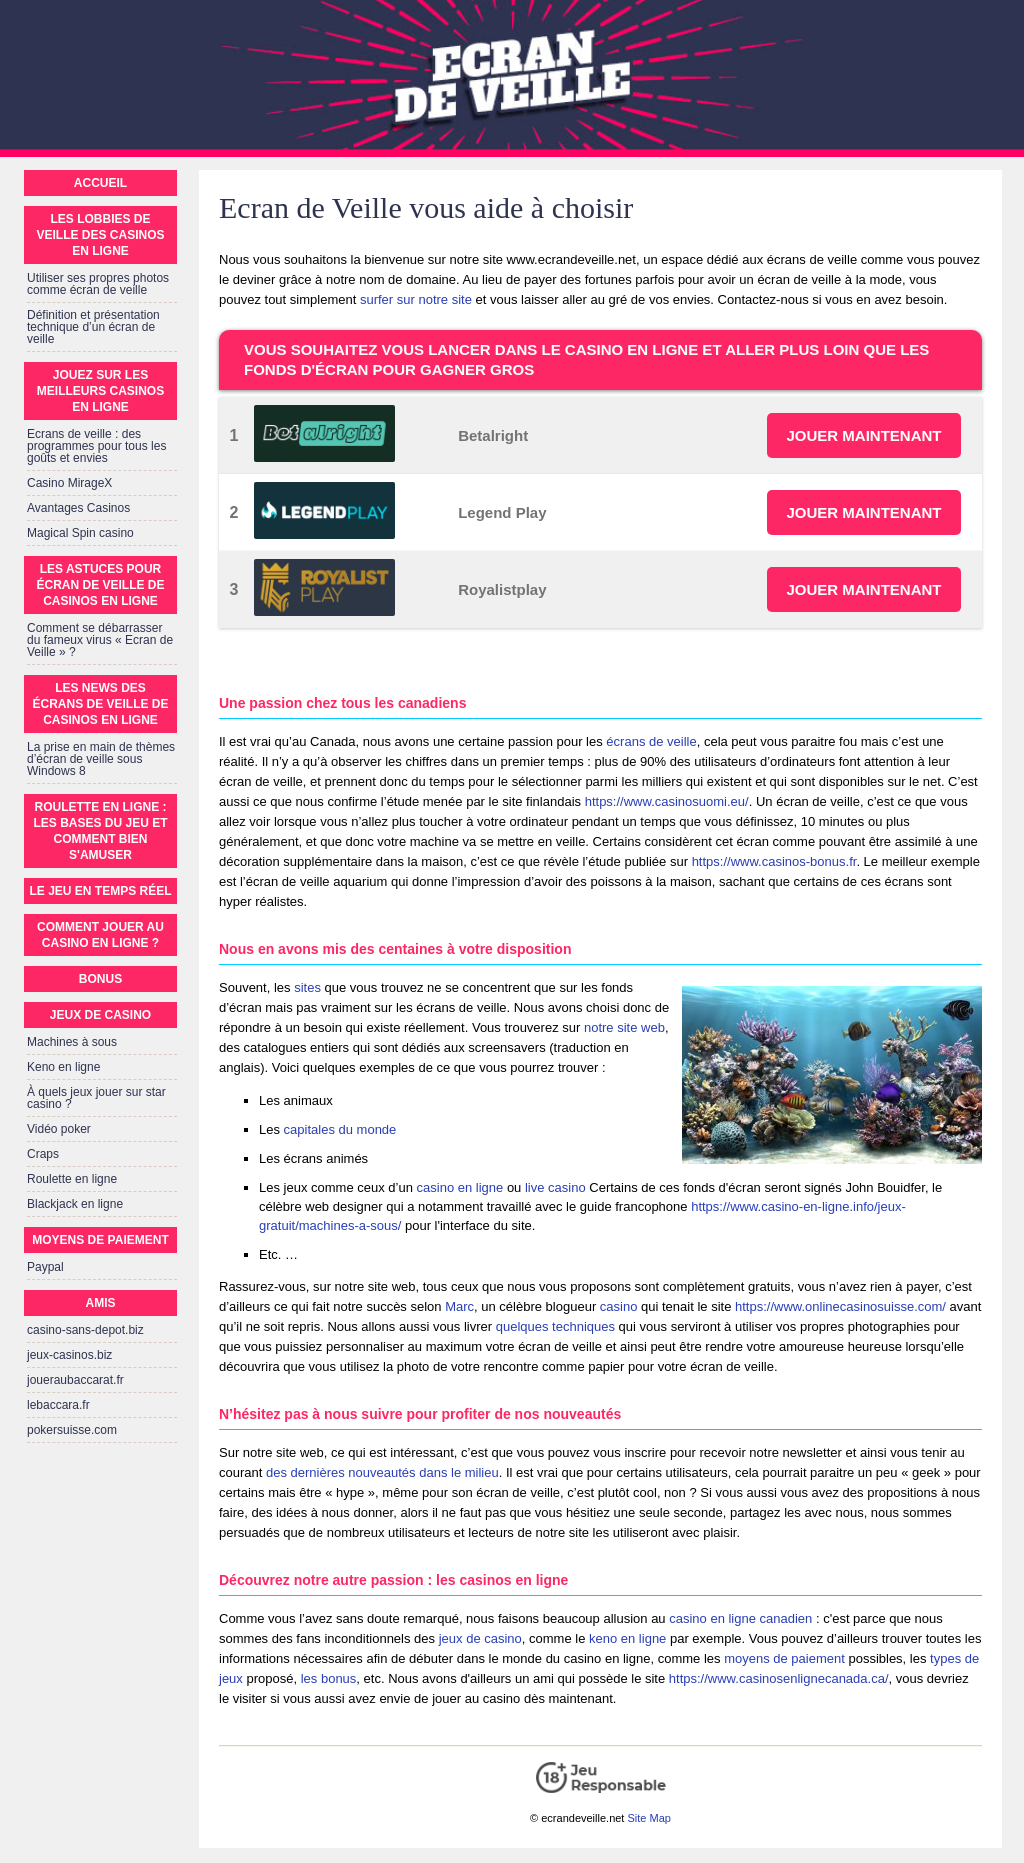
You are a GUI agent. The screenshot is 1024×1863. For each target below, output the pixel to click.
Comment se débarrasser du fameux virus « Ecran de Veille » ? (100, 640)
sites (307, 987)
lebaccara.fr (58, 1405)
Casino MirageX (69, 483)
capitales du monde (340, 1129)
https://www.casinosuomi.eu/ (667, 801)
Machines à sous (72, 1042)
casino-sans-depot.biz (85, 1330)
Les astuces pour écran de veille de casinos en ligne (100, 585)
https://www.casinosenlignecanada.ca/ (779, 1678)
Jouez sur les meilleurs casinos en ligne (100, 391)
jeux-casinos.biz (69, 1355)
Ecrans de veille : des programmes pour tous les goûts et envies (96, 446)
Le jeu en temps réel (100, 891)
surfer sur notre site (416, 299)
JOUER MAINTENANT (863, 435)
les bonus (329, 1678)
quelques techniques (555, 1326)
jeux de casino (480, 1638)
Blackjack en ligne (75, 1204)
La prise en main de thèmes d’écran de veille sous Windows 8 (101, 759)
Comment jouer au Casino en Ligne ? (100, 935)
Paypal (45, 1267)
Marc (459, 1306)
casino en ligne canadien (740, 1618)
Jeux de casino (100, 1015)
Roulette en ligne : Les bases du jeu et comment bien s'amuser (100, 831)
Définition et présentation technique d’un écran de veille (93, 327)
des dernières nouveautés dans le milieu (382, 1472)
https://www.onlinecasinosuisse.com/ (840, 1306)
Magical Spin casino (80, 533)
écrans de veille (651, 741)
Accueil (100, 183)
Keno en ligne (63, 1067)
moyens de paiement (784, 1658)
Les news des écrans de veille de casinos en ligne (100, 704)
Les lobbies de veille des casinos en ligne (100, 235)
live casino (555, 1187)
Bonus (100, 979)
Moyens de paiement (100, 1240)
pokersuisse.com (72, 1430)
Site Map (648, 1818)
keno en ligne (627, 1638)
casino (619, 1306)
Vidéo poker (59, 1129)
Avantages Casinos (78, 508)
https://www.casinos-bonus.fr (774, 861)
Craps (43, 1154)
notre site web (624, 1027)
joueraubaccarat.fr (75, 1380)
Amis (101, 1303)
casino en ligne (460, 1187)
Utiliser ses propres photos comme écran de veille (98, 284)
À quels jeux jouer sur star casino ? (96, 1098)
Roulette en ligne (72, 1179)
